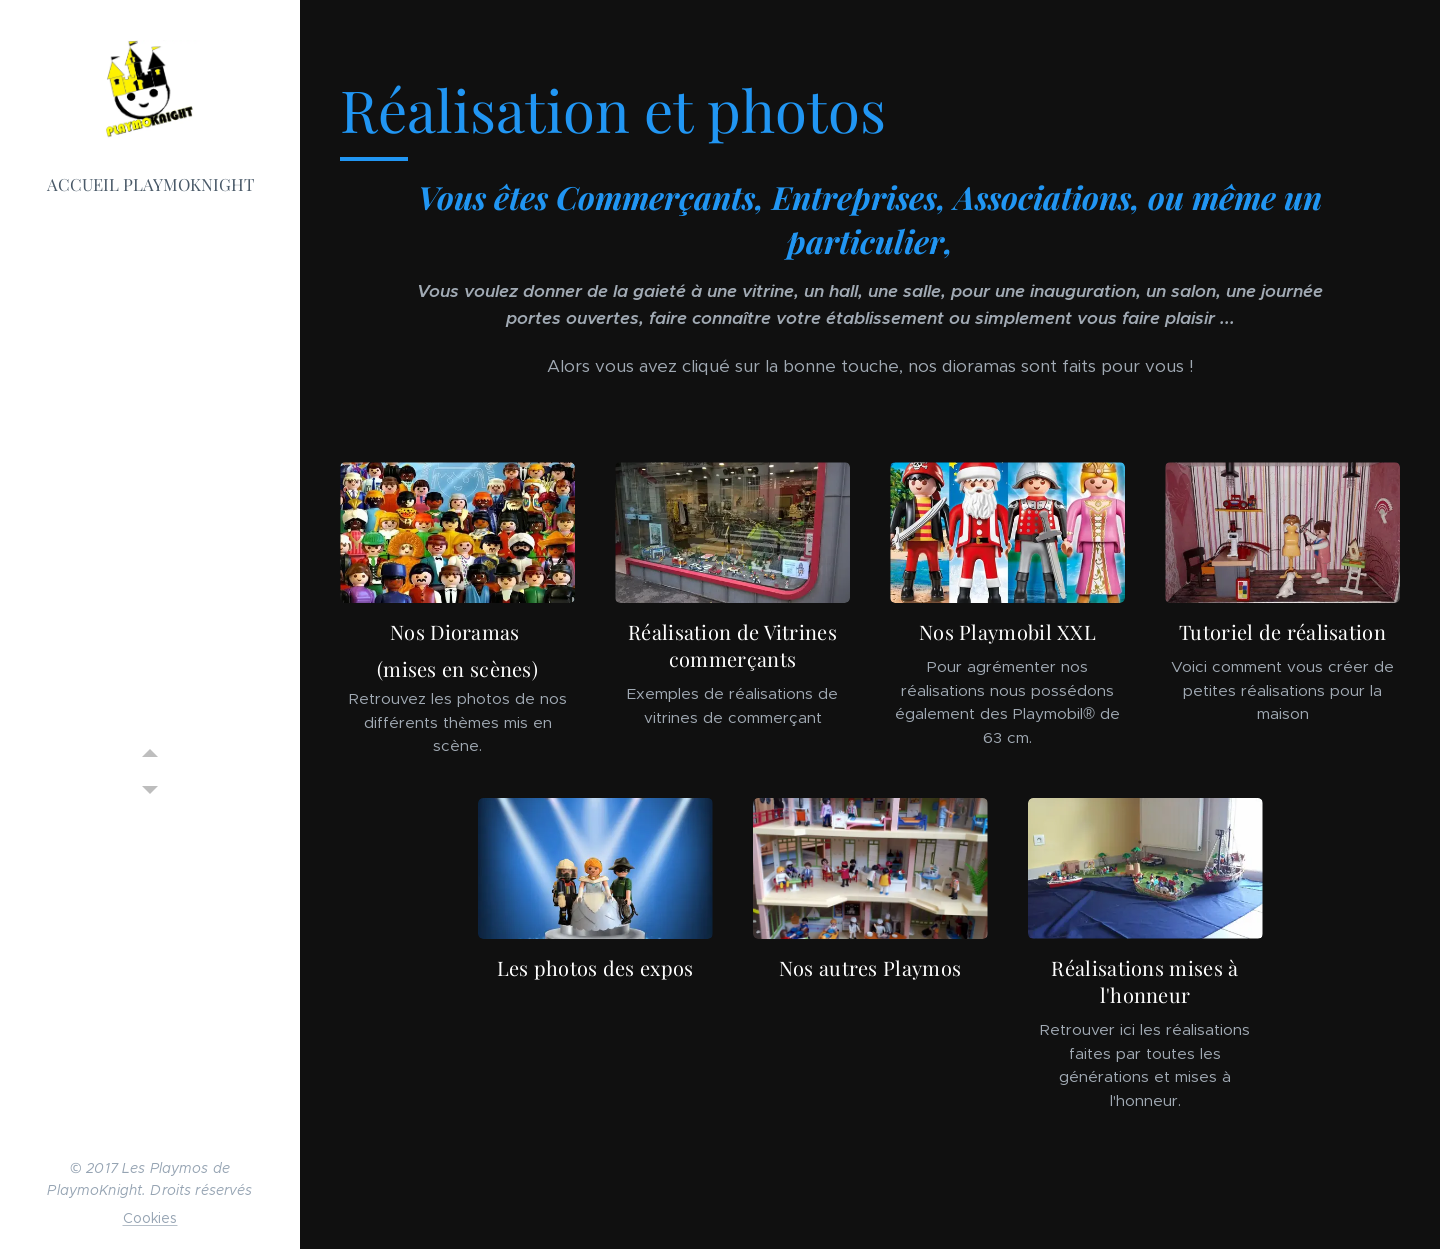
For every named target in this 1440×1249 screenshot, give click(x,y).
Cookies (150, 1218)
